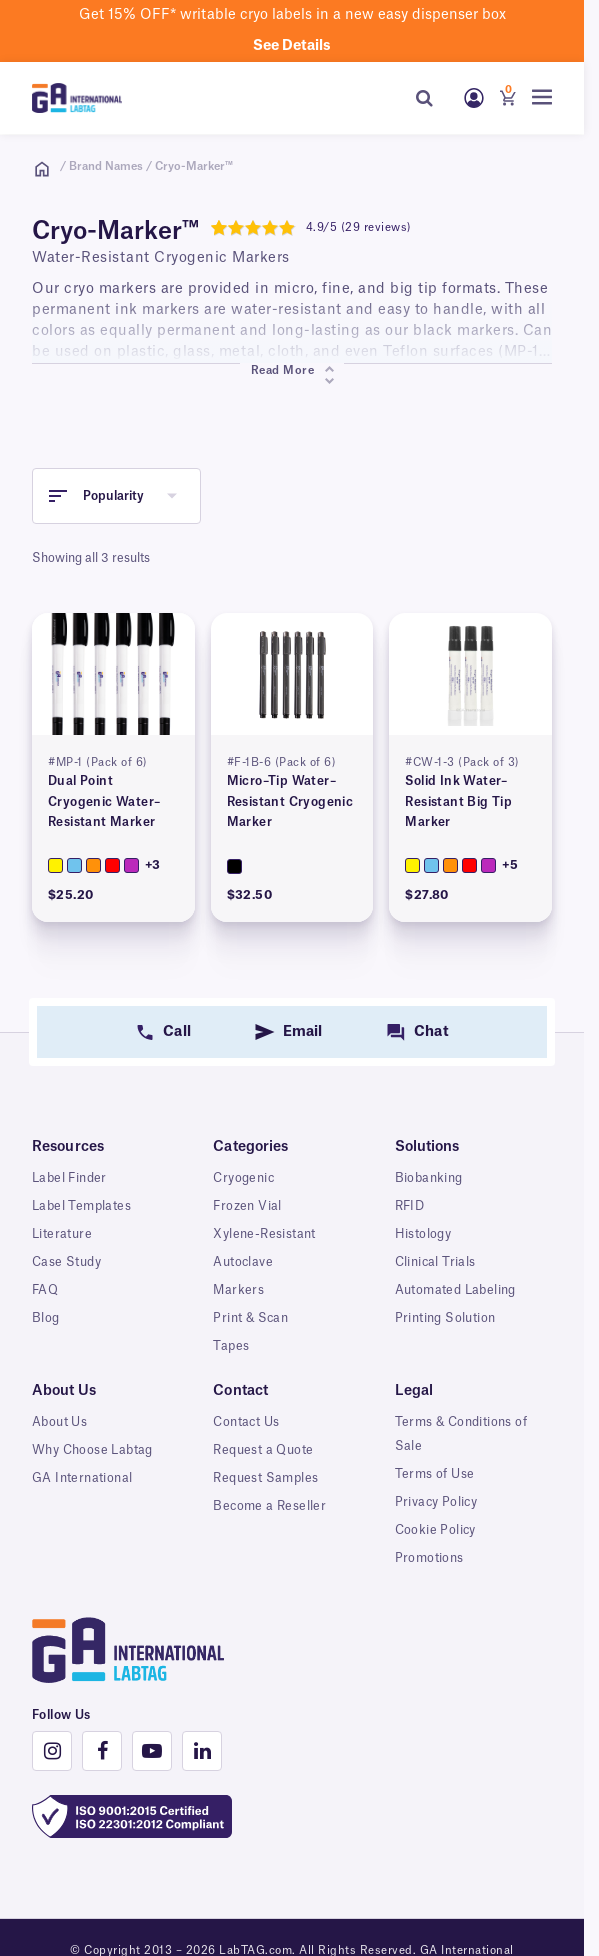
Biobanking (429, 1178)
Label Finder (69, 1178)
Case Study (66, 1262)
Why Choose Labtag (92, 1450)
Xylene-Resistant (264, 1234)
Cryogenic (243, 1178)
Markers (238, 1290)
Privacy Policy (436, 1502)
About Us (59, 1422)
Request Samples (265, 1478)
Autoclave (243, 1262)
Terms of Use (435, 1474)
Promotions (429, 1558)
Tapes (231, 1346)
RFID (410, 1206)
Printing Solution (445, 1318)
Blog (46, 1318)
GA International (82, 1478)
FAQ (45, 1290)
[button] (116, 496)
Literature (62, 1234)
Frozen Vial (247, 1206)
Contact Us (246, 1422)
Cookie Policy (435, 1530)
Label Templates (81, 1206)
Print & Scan (250, 1318)
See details (292, 46)
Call (176, 1032)
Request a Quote (263, 1450)
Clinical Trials (435, 1262)
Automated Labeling (455, 1290)
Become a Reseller (269, 1506)
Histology (423, 1234)
